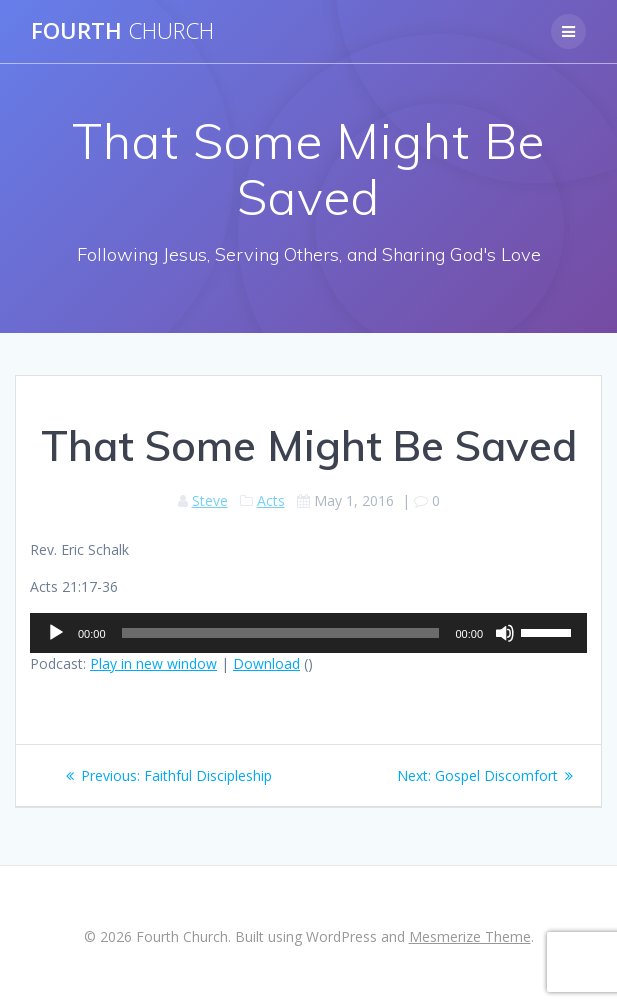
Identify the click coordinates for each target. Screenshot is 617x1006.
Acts (271, 500)
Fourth (122, 31)
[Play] (56, 633)
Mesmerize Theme (470, 936)
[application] (308, 633)
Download (266, 663)
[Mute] (505, 633)
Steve (210, 500)
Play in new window (153, 663)
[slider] (281, 633)
